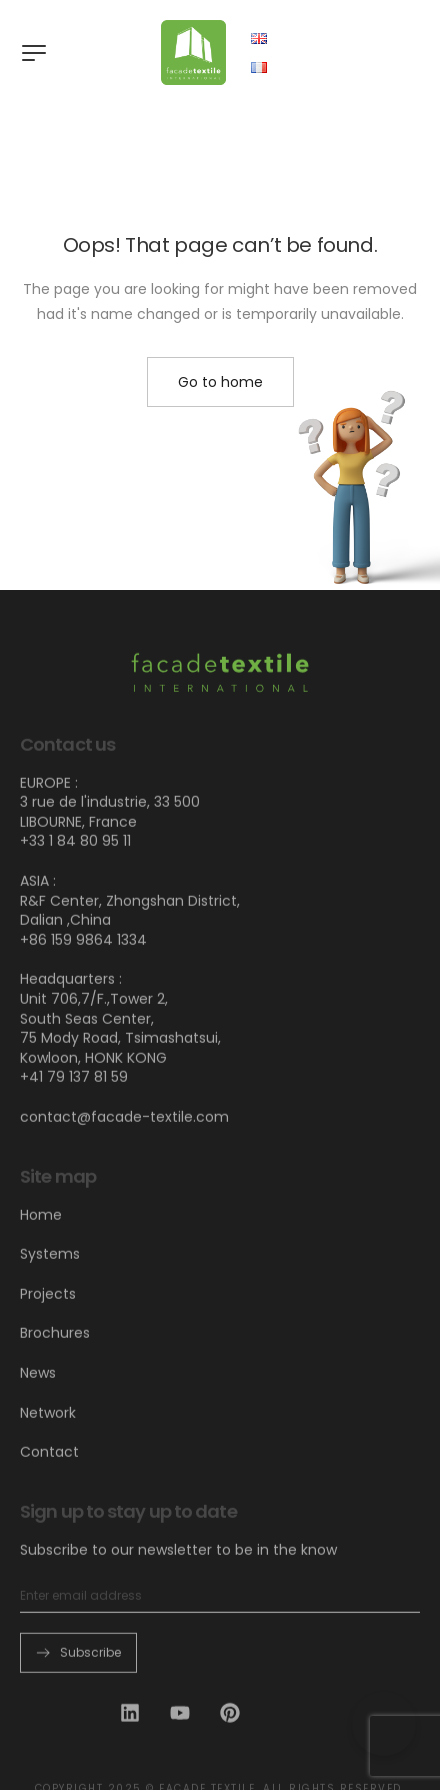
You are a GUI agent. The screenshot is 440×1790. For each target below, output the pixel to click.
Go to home (220, 382)
